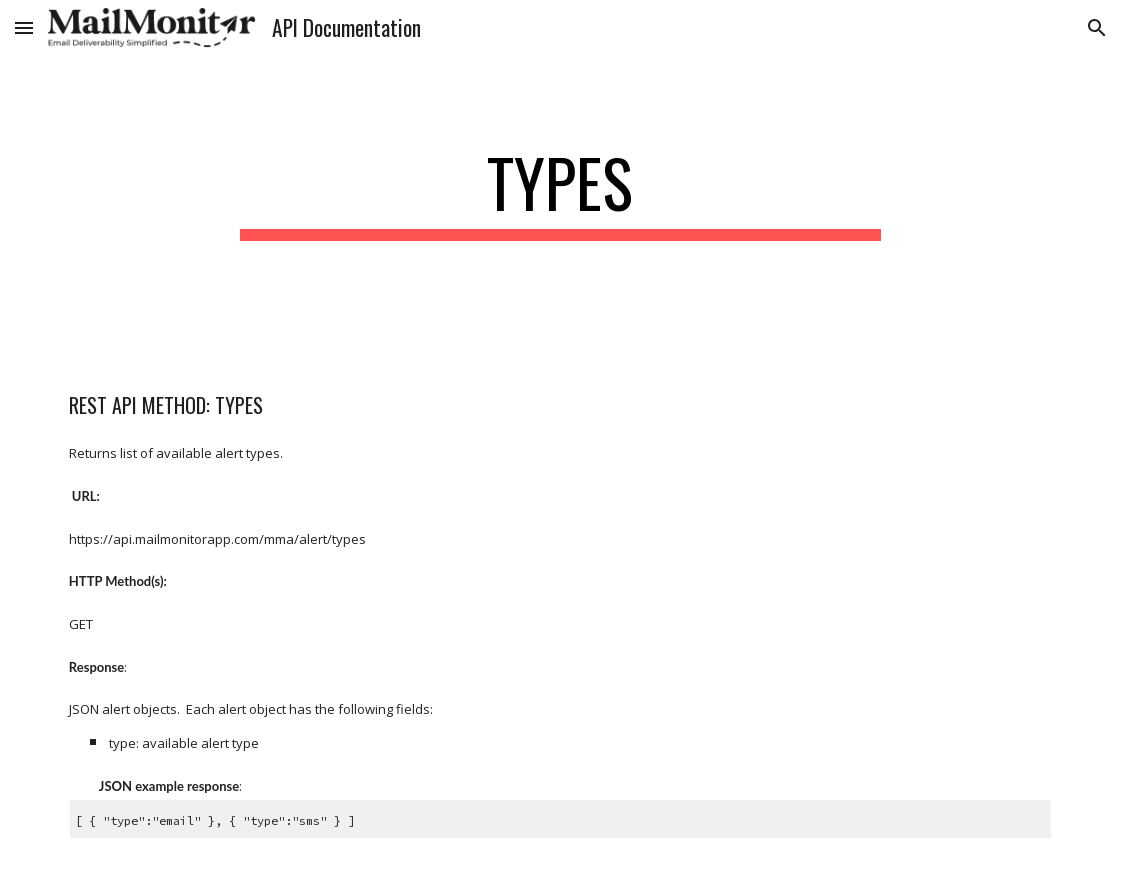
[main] (561, 192)
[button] (24, 27)
